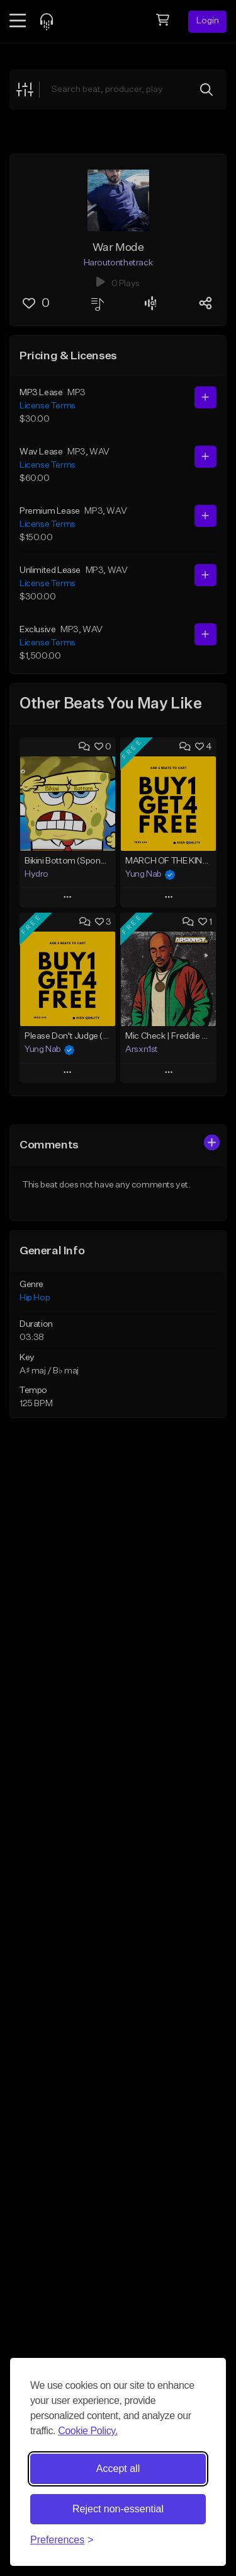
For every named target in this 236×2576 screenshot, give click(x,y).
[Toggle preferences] (62, 2540)
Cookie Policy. (88, 2430)
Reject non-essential (118, 2509)
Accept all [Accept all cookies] (118, 2468)
